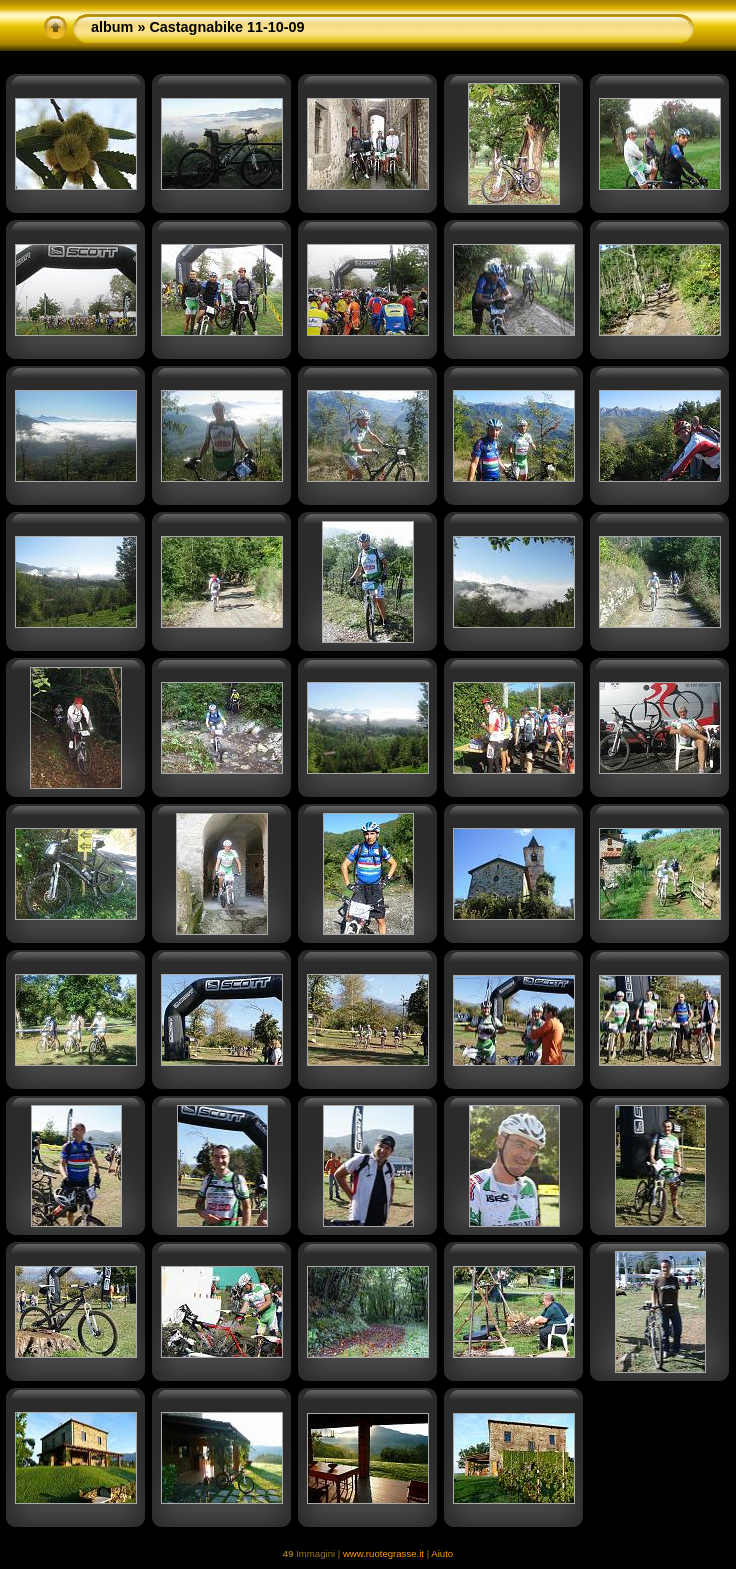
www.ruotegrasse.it (383, 1553)
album (112, 27)
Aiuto (442, 1553)
